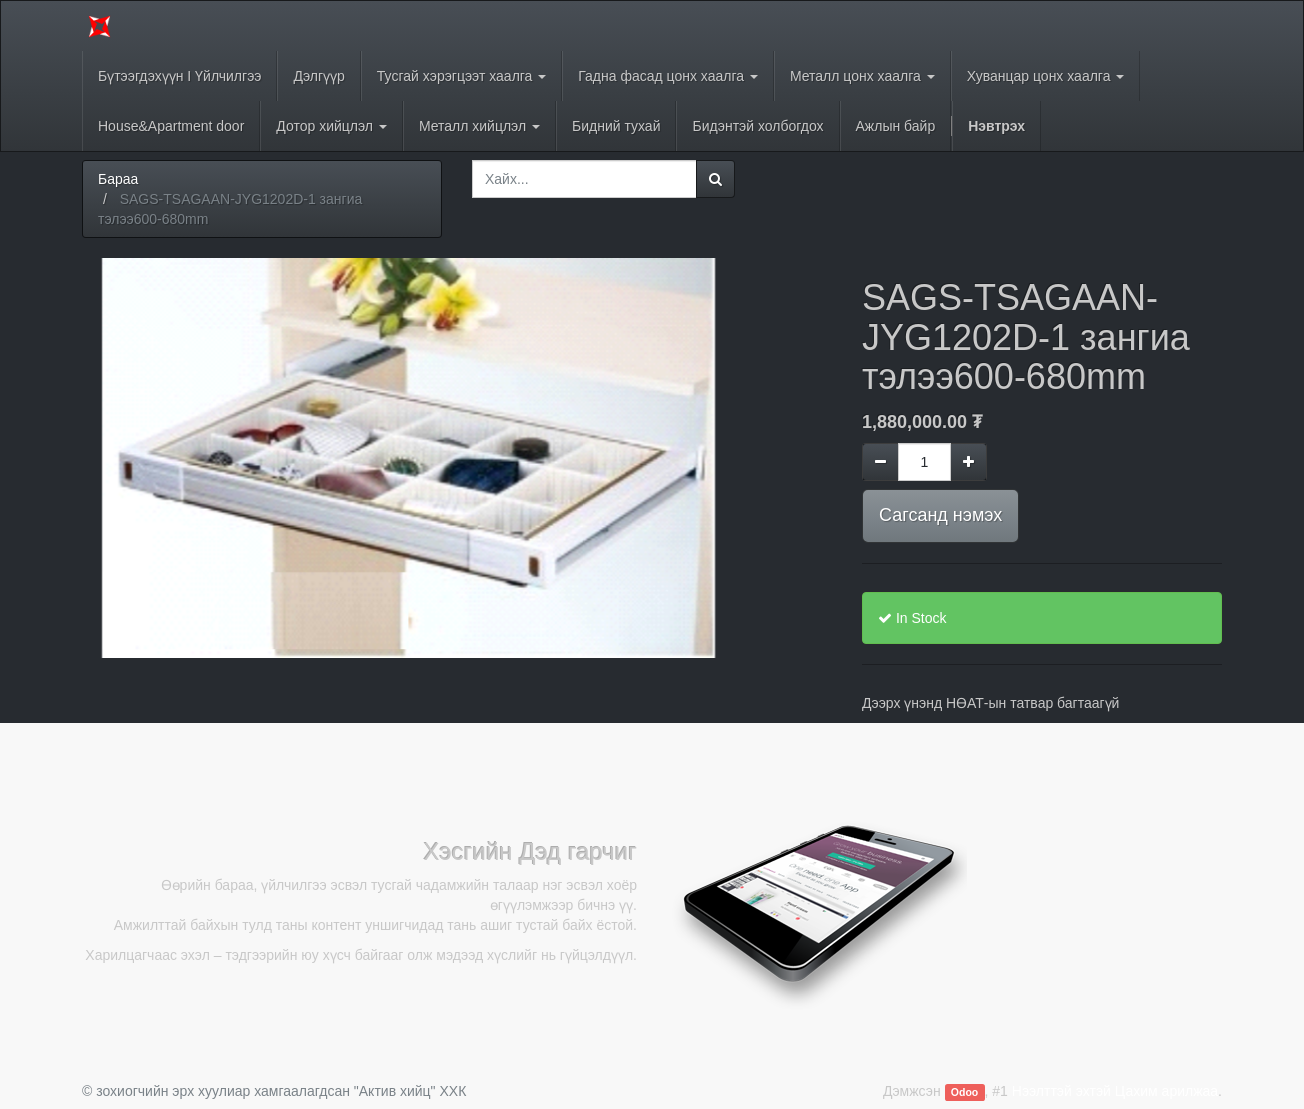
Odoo (964, 1092)
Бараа (118, 179)
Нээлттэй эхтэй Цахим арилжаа (1115, 1091)
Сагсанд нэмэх (940, 515)
